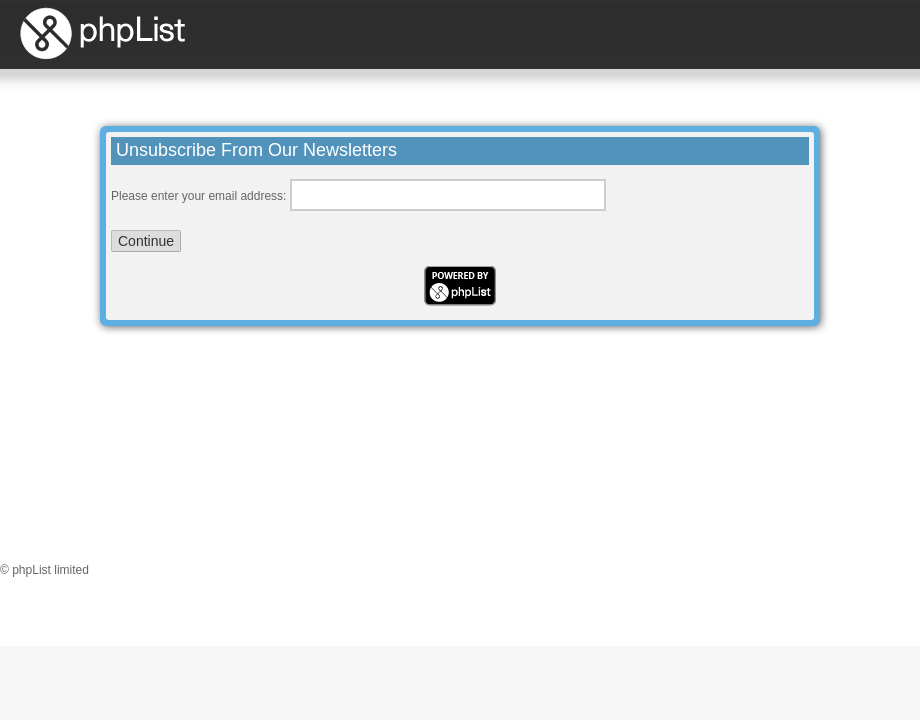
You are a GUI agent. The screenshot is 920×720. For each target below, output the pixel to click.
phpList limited (50, 570)
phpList (186, 33)
